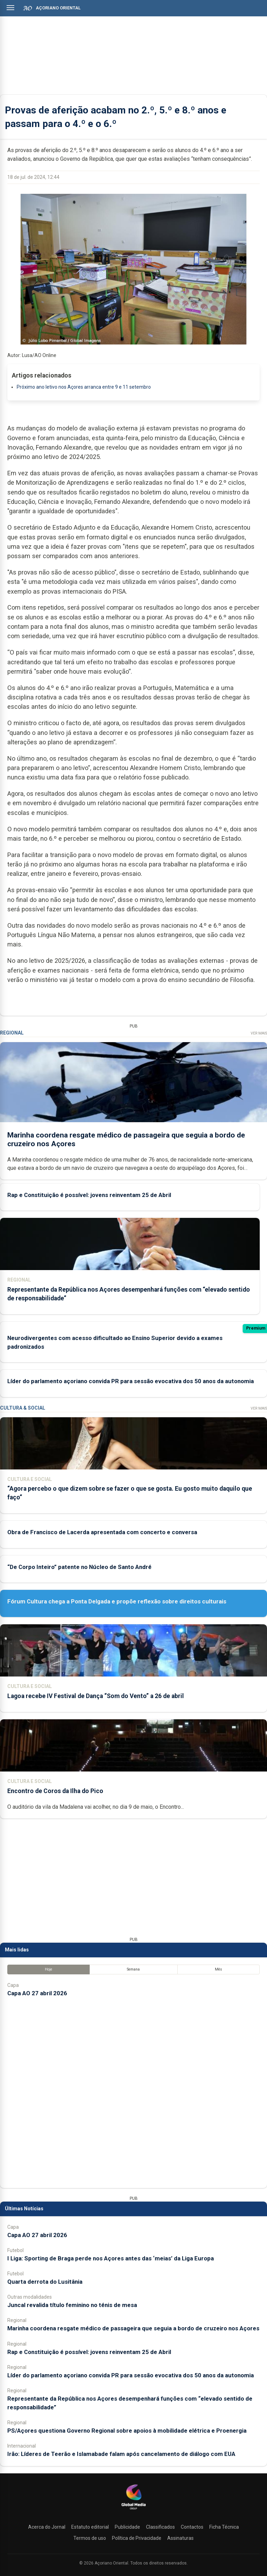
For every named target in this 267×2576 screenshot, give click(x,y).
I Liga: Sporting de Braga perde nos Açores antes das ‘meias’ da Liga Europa (110, 2258)
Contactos (192, 2527)
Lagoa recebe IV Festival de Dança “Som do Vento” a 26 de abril (95, 1696)
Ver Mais (259, 1033)
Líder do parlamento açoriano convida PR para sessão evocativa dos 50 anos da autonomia (130, 1381)
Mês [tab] (218, 1969)
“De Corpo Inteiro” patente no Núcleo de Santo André (79, 1566)
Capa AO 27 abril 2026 (37, 1993)
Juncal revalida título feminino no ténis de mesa (72, 2304)
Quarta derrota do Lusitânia (44, 2281)
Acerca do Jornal (46, 2527)
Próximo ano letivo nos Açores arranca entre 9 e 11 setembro (84, 387)
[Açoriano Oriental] (133, 2510)
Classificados (160, 2527)
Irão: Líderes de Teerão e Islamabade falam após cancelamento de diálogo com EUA (121, 2453)
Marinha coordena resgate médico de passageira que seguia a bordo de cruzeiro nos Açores (133, 2328)
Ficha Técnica (224, 2527)
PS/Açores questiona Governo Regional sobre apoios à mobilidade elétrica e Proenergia (126, 2430)
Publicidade (127, 2527)
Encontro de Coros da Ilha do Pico (55, 1791)
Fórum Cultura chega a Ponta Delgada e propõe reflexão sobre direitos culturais (116, 1601)
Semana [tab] (133, 1969)
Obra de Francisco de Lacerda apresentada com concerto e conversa (102, 1532)
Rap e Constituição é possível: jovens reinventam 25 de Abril (89, 1194)
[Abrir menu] (10, 7)
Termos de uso (89, 2538)
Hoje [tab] (48, 1969)
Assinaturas (180, 2538)
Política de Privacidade (136, 2538)
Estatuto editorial (90, 2527)
